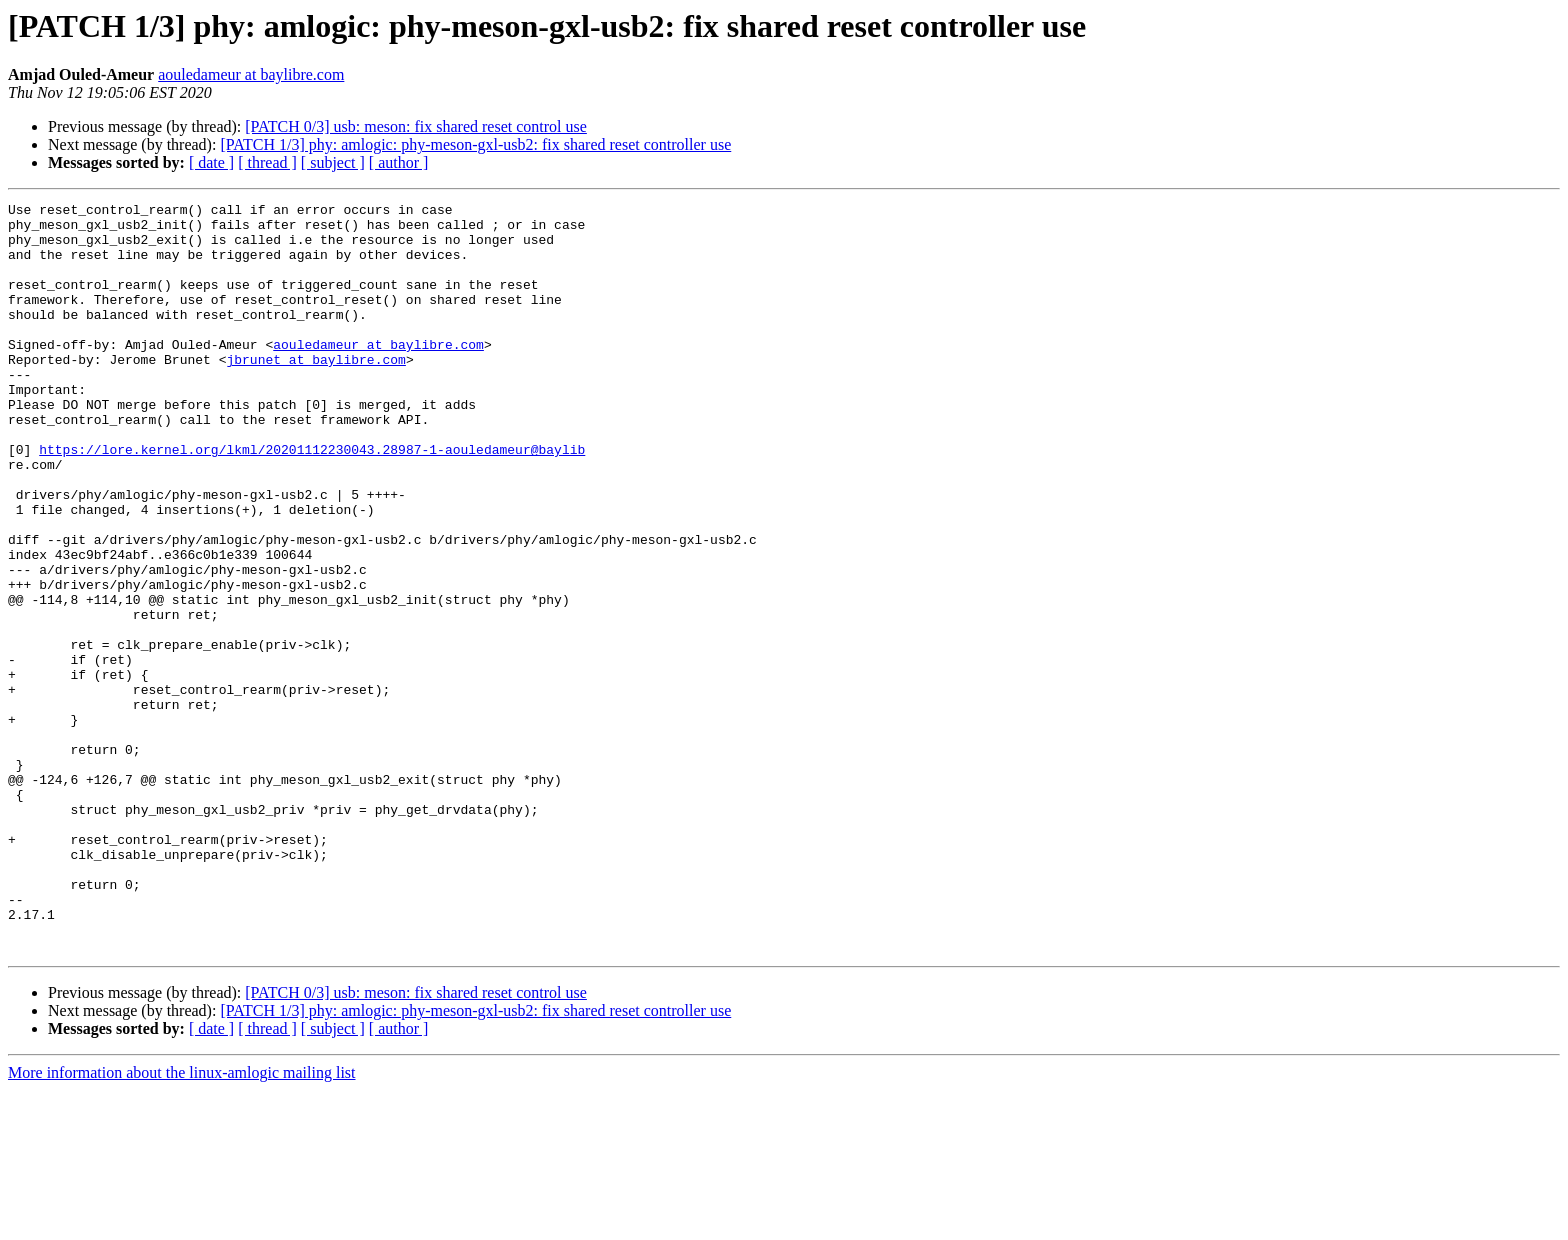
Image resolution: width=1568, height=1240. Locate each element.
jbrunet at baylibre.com (315, 392)
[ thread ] (267, 162)
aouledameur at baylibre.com (251, 74)
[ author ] (399, 162)
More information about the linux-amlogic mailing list (182, 1222)
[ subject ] (333, 162)
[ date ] (211, 162)
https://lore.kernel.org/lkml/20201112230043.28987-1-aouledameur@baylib (312, 500)
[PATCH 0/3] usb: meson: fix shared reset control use (416, 126)
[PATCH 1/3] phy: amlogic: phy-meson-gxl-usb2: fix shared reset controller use (475, 144)
